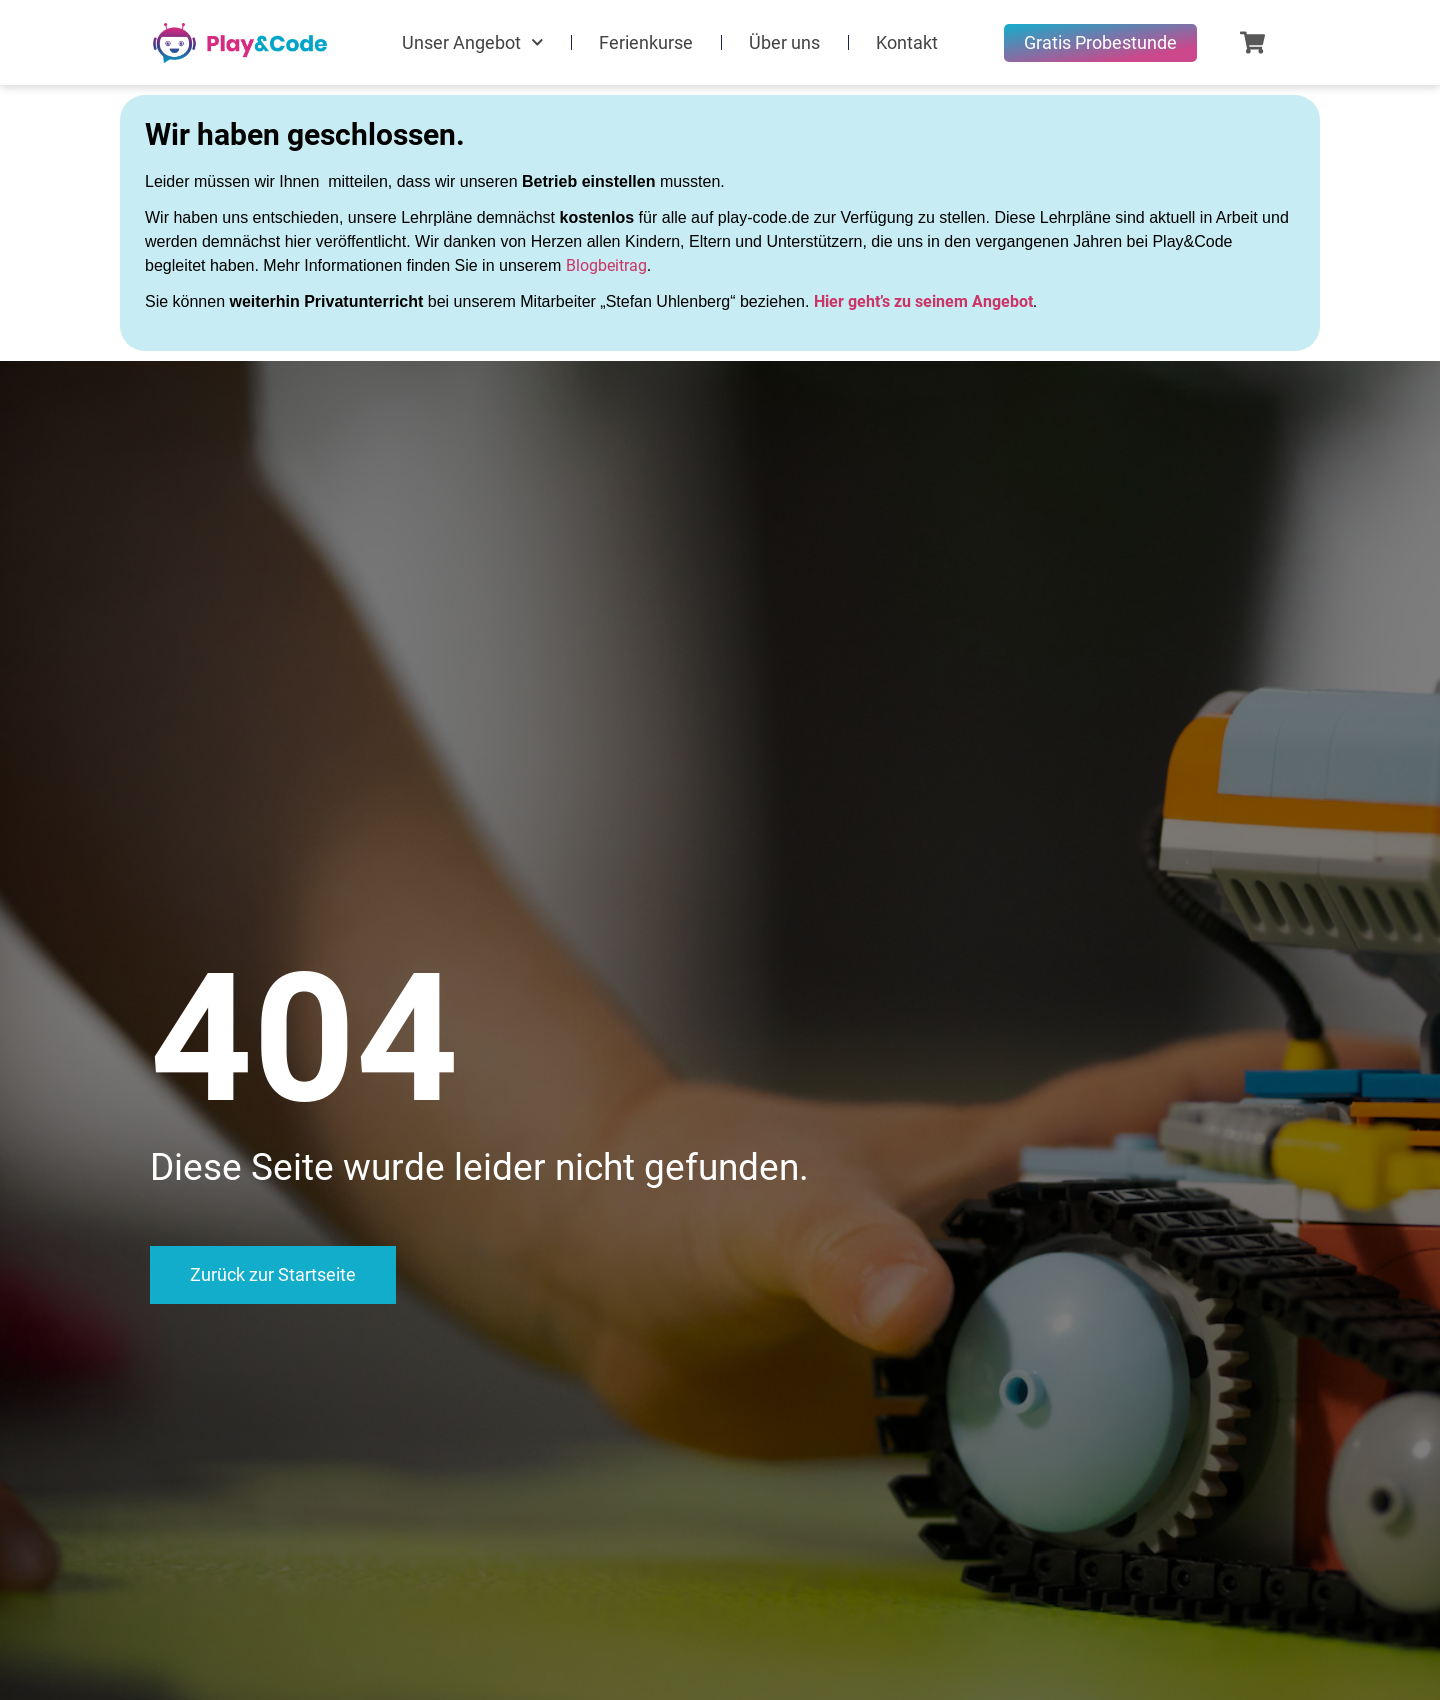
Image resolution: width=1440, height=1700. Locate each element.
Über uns (784, 42)
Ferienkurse (646, 42)
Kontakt (907, 42)
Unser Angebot (473, 42)
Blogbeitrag (606, 265)
